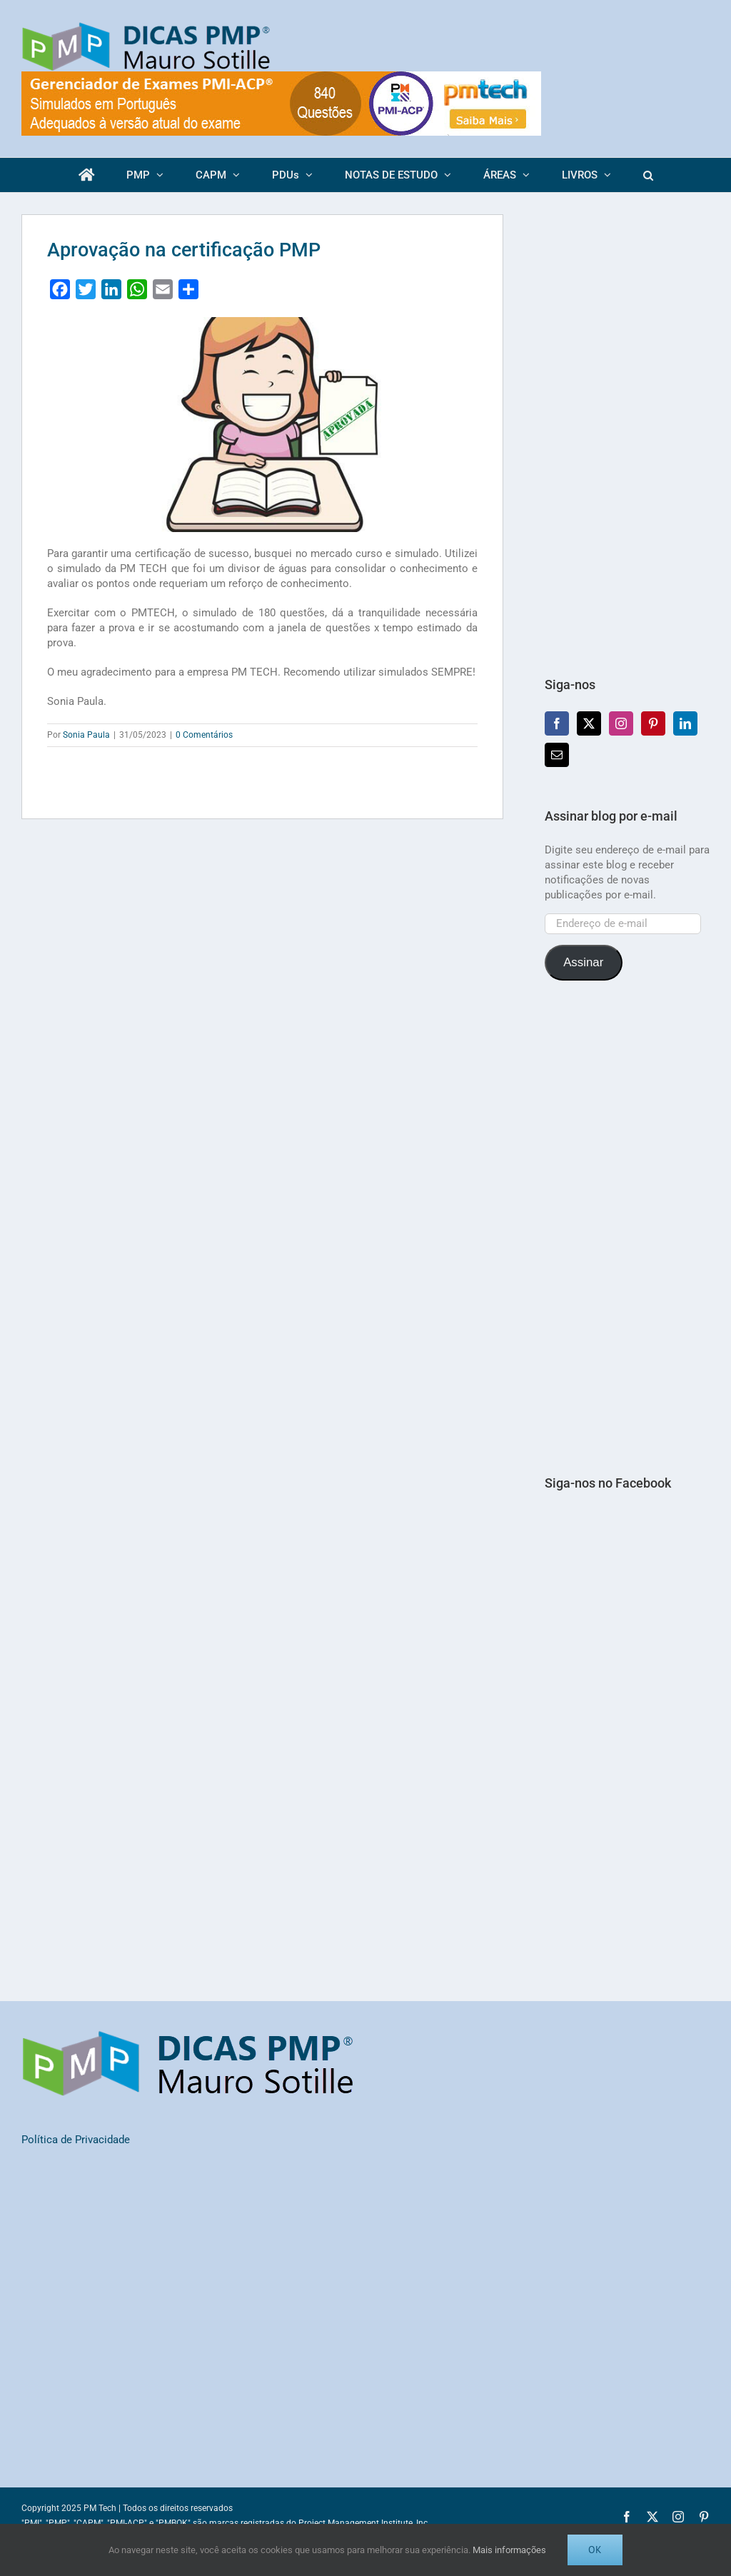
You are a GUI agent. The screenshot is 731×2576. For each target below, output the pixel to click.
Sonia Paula (86, 735)
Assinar (583, 962)
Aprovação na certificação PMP (184, 250)
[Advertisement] (627, 428)
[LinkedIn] (685, 723)
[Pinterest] (653, 723)
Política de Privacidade (75, 2139)
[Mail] (557, 755)
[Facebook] (557, 723)
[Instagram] (621, 723)
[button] (648, 175)
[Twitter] (589, 723)
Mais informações (509, 2550)
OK (595, 2549)
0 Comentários (204, 735)
